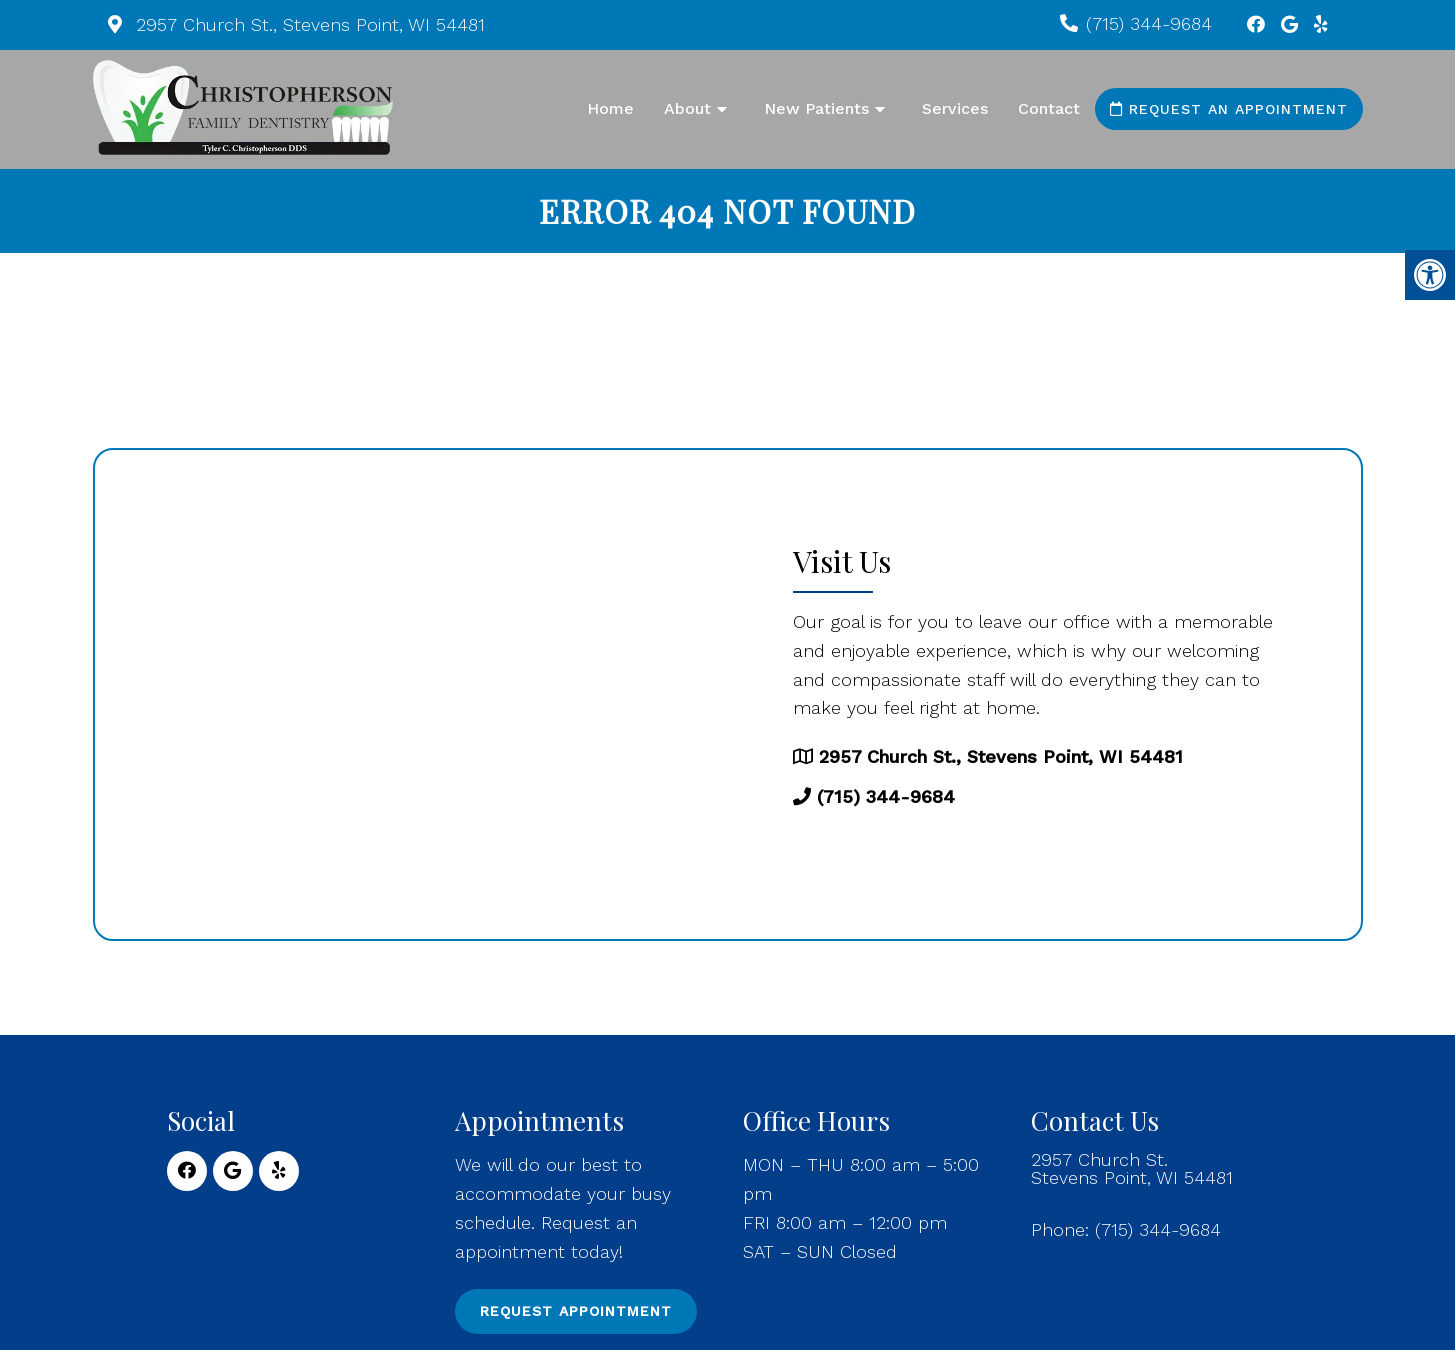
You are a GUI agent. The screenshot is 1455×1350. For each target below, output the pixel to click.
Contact (1049, 108)
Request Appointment (576, 1311)
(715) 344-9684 (1149, 23)
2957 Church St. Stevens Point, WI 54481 (1132, 1169)
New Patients (816, 108)
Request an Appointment (1229, 109)
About (687, 108)
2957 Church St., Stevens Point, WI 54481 (307, 24)
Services (955, 108)
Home (610, 108)
